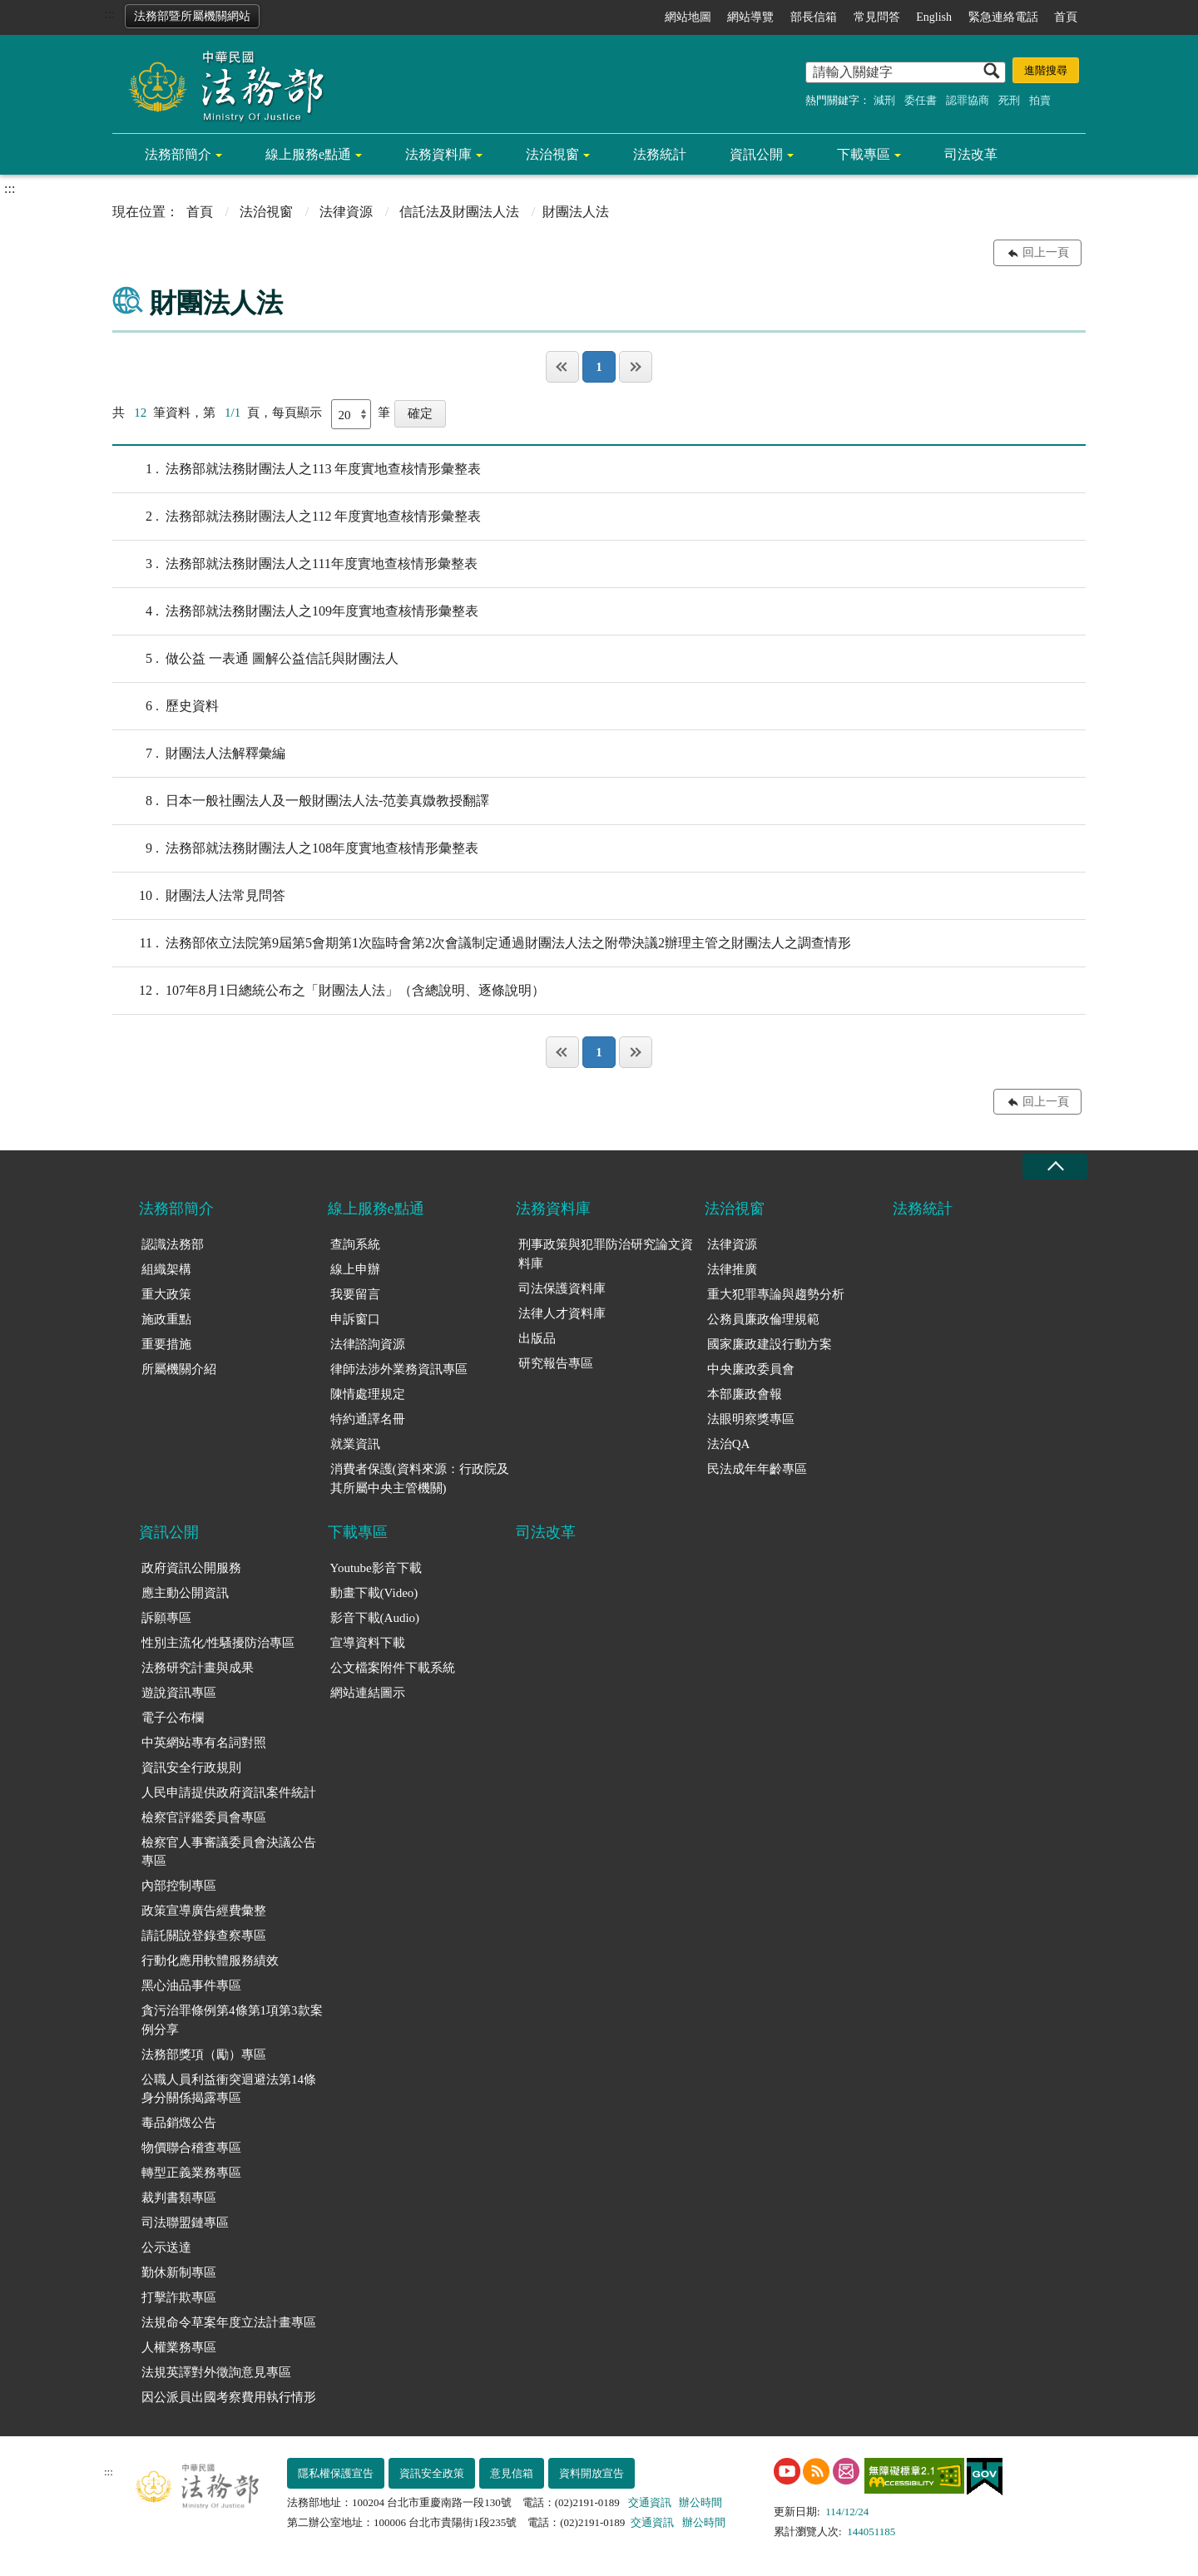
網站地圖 (688, 17)
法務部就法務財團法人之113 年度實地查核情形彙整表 (296, 469)
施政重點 (166, 1319)
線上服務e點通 (308, 154)
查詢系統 (355, 1244)
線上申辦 (355, 1269)
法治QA (728, 1444)
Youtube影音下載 (376, 1568)
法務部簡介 (178, 154)
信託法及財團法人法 (459, 212)
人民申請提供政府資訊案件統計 (228, 1792)
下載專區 (863, 154)
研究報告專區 (555, 1363)
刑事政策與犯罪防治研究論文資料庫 (605, 1254)
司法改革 (971, 154)
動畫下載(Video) (374, 1592)
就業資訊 (355, 1444)
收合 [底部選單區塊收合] (1054, 1166)
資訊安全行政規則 (191, 1767)
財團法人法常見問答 (198, 896)
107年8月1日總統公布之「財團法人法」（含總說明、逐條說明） (328, 991)
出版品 (537, 1338)
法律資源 (346, 212)
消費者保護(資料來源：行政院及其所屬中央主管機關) (419, 1478)
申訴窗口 (355, 1319)
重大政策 (166, 1294)
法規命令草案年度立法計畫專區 (228, 2322)
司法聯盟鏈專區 (185, 2222)
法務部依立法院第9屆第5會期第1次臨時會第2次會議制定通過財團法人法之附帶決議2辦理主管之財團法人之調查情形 (481, 943)
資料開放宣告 (591, 2473)
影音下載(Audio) (375, 1617)
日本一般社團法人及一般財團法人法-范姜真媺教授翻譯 (300, 801)
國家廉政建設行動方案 (769, 1344)
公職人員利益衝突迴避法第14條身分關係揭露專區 (228, 2089)
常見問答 (877, 17)
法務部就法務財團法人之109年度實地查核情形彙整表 (295, 611)
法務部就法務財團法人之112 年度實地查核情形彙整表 (296, 517)
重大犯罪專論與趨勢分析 (775, 1294)
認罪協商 (967, 100)
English (934, 17)
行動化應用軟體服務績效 (210, 1960)
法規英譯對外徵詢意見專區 (216, 2372)
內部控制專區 (178, 1885)
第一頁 (562, 367)
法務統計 (659, 154)
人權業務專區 (178, 2347)
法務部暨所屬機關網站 (192, 16)
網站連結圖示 (367, 1692)
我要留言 (355, 1294)
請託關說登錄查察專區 (203, 1935)
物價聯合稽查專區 (191, 2147)
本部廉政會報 (744, 1394)
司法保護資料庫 (562, 1288)
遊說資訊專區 (178, 1692)
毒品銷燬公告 (178, 2122)
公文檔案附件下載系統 (392, 1667)
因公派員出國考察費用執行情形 (228, 2397)
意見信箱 (511, 2473)
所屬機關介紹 (178, 1369)
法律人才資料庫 (562, 1313)
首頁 (1065, 17)
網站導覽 (750, 17)
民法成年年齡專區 (757, 1469)
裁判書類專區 (178, 2197)
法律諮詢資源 (367, 1344)
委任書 (920, 100)
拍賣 (1040, 100)
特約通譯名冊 (367, 1419)
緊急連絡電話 (1003, 17)
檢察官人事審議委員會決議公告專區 (228, 1852)
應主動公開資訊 (185, 1592)
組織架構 (166, 1269)
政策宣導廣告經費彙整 (203, 1910)
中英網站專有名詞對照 (203, 1742)
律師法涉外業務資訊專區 (399, 1369)
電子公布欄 (172, 1717)
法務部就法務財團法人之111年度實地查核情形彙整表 (295, 564)
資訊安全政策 (431, 2473)
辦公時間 (700, 2502)
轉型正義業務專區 (191, 2172)
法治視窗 (552, 154)
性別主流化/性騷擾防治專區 (218, 1642)
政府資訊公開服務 (191, 1568)
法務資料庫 (438, 154)
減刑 (884, 100)
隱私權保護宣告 (336, 2473)
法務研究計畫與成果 (197, 1667)
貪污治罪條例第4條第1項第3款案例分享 (232, 2020)
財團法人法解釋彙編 (198, 754)
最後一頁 (635, 367)
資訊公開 (756, 154)
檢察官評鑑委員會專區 (203, 1817)
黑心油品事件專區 (191, 1985)
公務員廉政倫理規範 (763, 1319)
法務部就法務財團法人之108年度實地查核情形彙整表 (295, 848)
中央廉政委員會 (751, 1369)
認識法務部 (172, 1244)
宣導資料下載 (367, 1642)
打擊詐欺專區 (178, 2297)
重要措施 (166, 1344)
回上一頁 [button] (1045, 252)
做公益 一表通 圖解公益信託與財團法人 (255, 659)
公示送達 (166, 2247)
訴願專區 (166, 1617)
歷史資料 (165, 706)
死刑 (1009, 100)
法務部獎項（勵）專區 (203, 2054)
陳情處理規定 (367, 1394)
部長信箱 (813, 17)
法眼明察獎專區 (751, 1419)
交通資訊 (649, 2502)
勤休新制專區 (178, 2272)
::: (109, 14)
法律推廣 (732, 1269)
